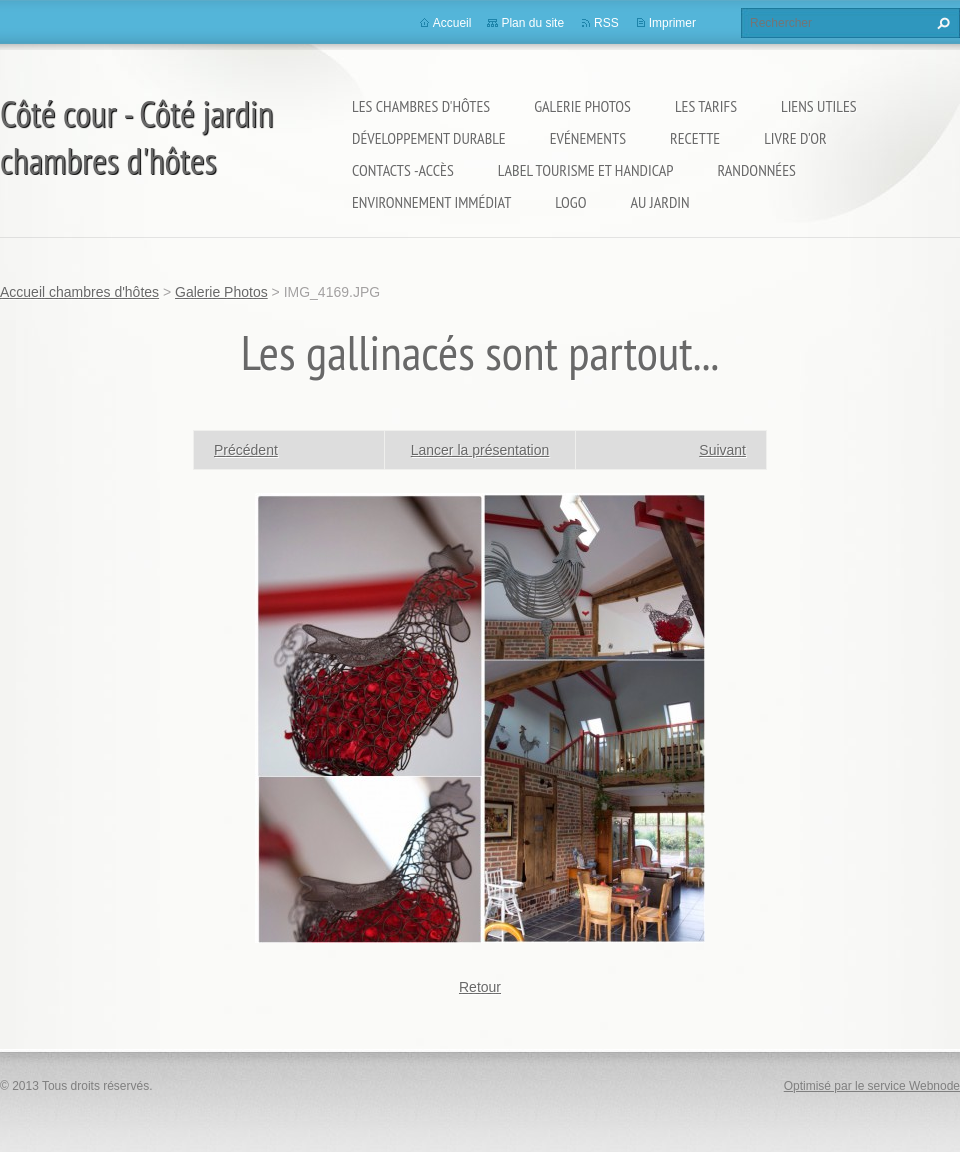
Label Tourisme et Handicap (586, 170)
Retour (480, 987)
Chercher (941, 23)
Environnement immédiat (431, 202)
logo (570, 202)
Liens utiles (819, 106)
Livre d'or (795, 138)
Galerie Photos (582, 106)
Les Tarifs (706, 106)
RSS (606, 23)
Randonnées (756, 170)
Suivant (722, 450)
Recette (695, 138)
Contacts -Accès (403, 170)
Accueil (452, 23)
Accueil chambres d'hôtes (79, 292)
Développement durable (429, 138)
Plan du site (532, 23)
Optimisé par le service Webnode (872, 1086)
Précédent (246, 450)
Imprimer (672, 23)
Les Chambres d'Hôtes (421, 106)
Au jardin (660, 202)
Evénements (588, 138)
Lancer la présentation (480, 450)
